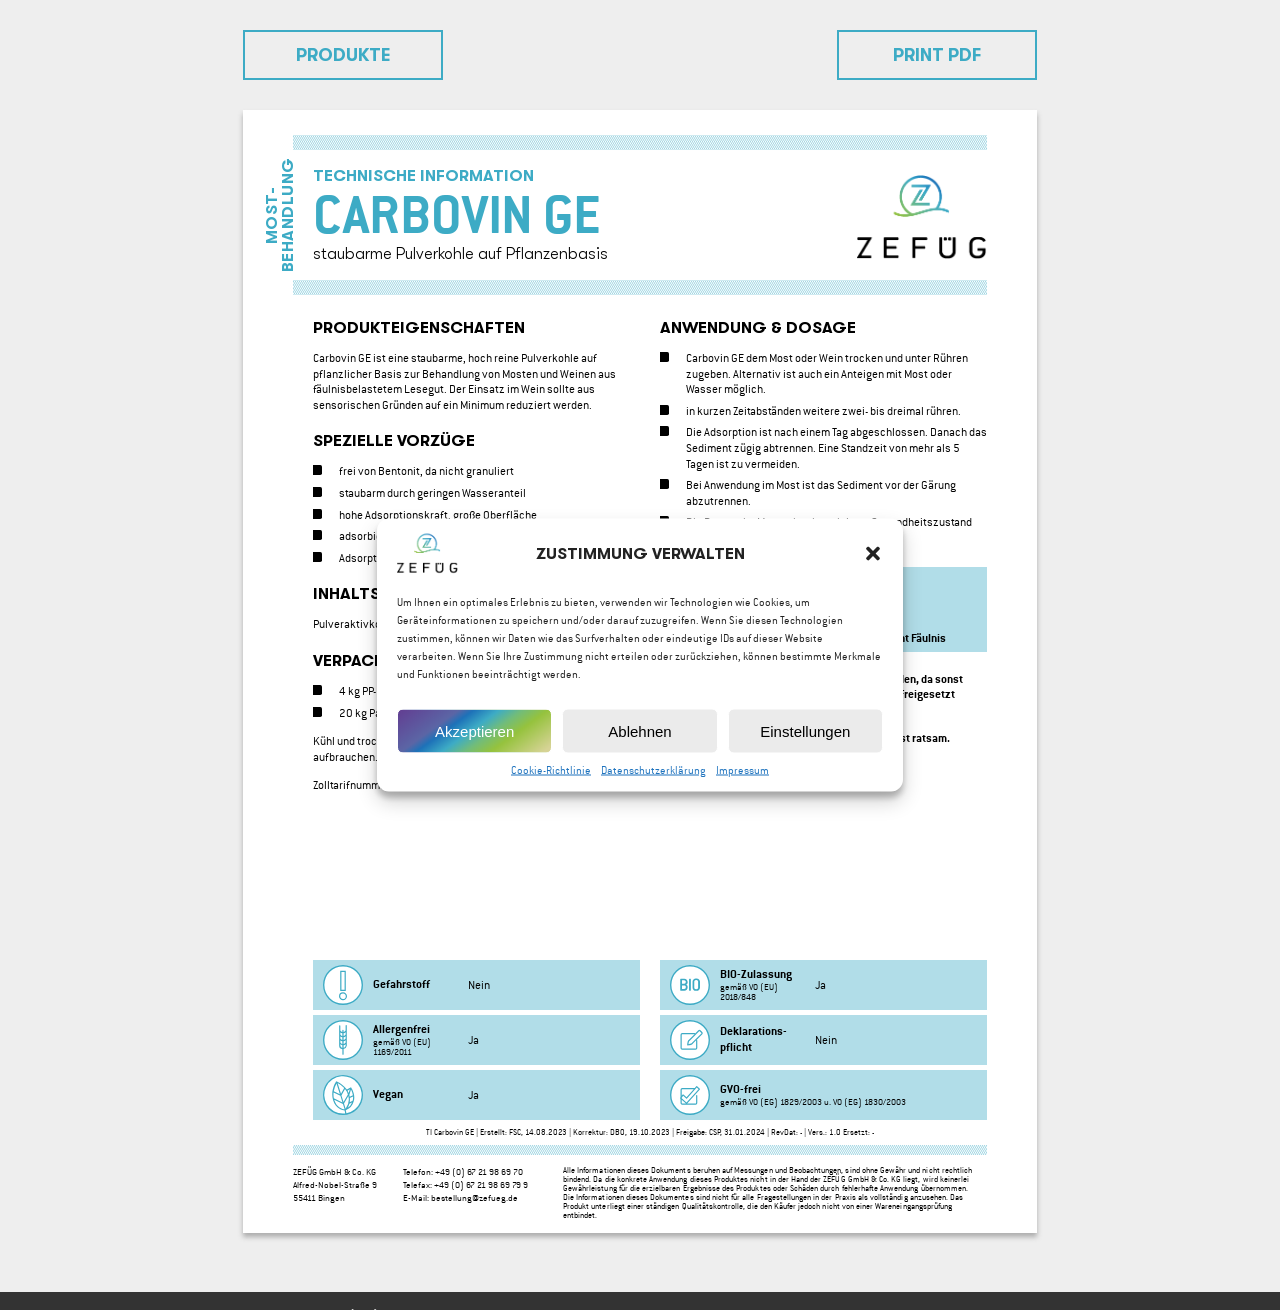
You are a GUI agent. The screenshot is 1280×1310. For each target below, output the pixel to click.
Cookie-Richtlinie (551, 783)
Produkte (343, 55)
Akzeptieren (474, 743)
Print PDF (937, 55)
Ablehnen (639, 743)
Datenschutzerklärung (653, 783)
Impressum (742, 783)
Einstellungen (805, 743)
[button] (873, 567)
